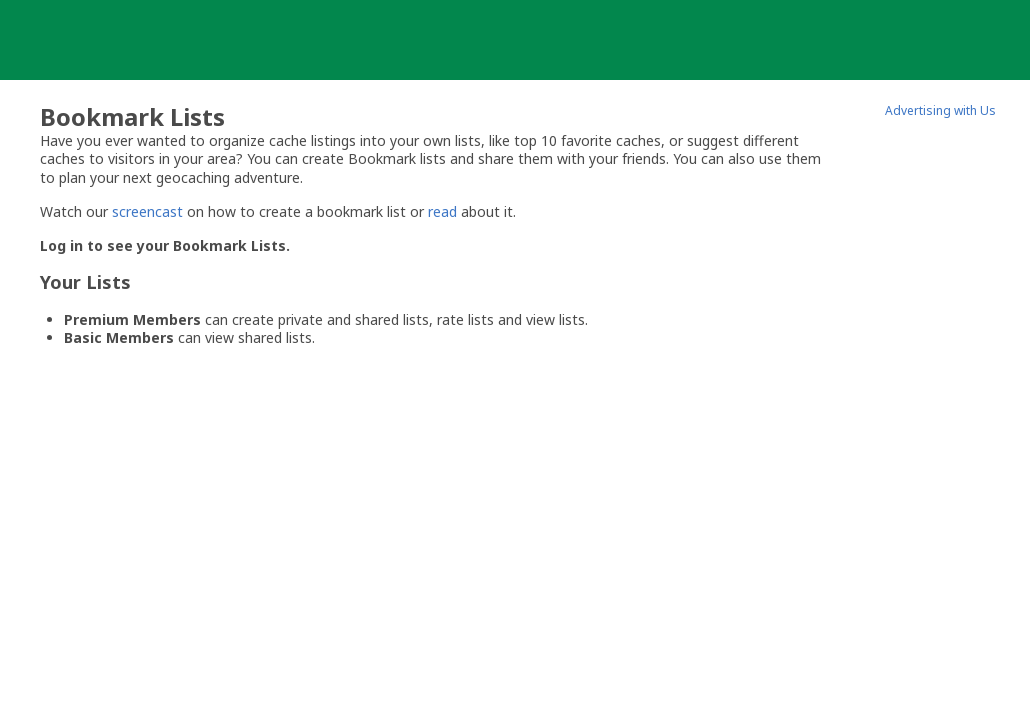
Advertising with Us (940, 110)
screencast (147, 211)
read (442, 211)
